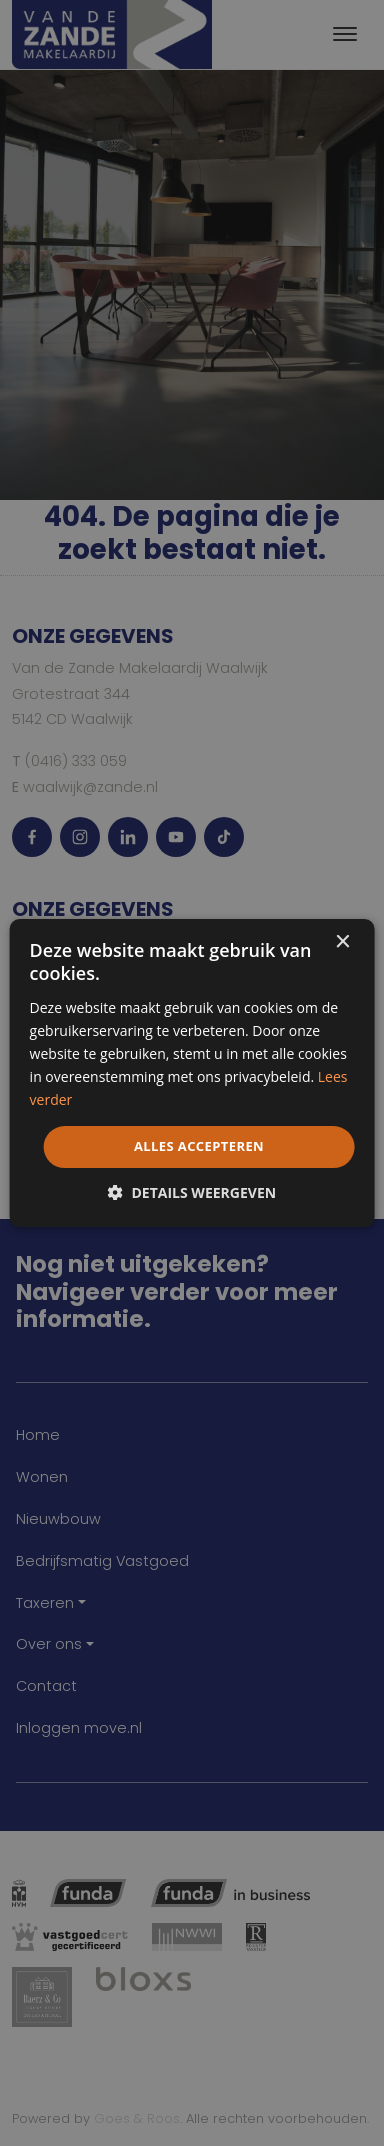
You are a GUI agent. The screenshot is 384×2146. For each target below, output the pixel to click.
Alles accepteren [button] (199, 1146)
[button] (192, 1192)
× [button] (341, 942)
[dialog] (192, 1073)
